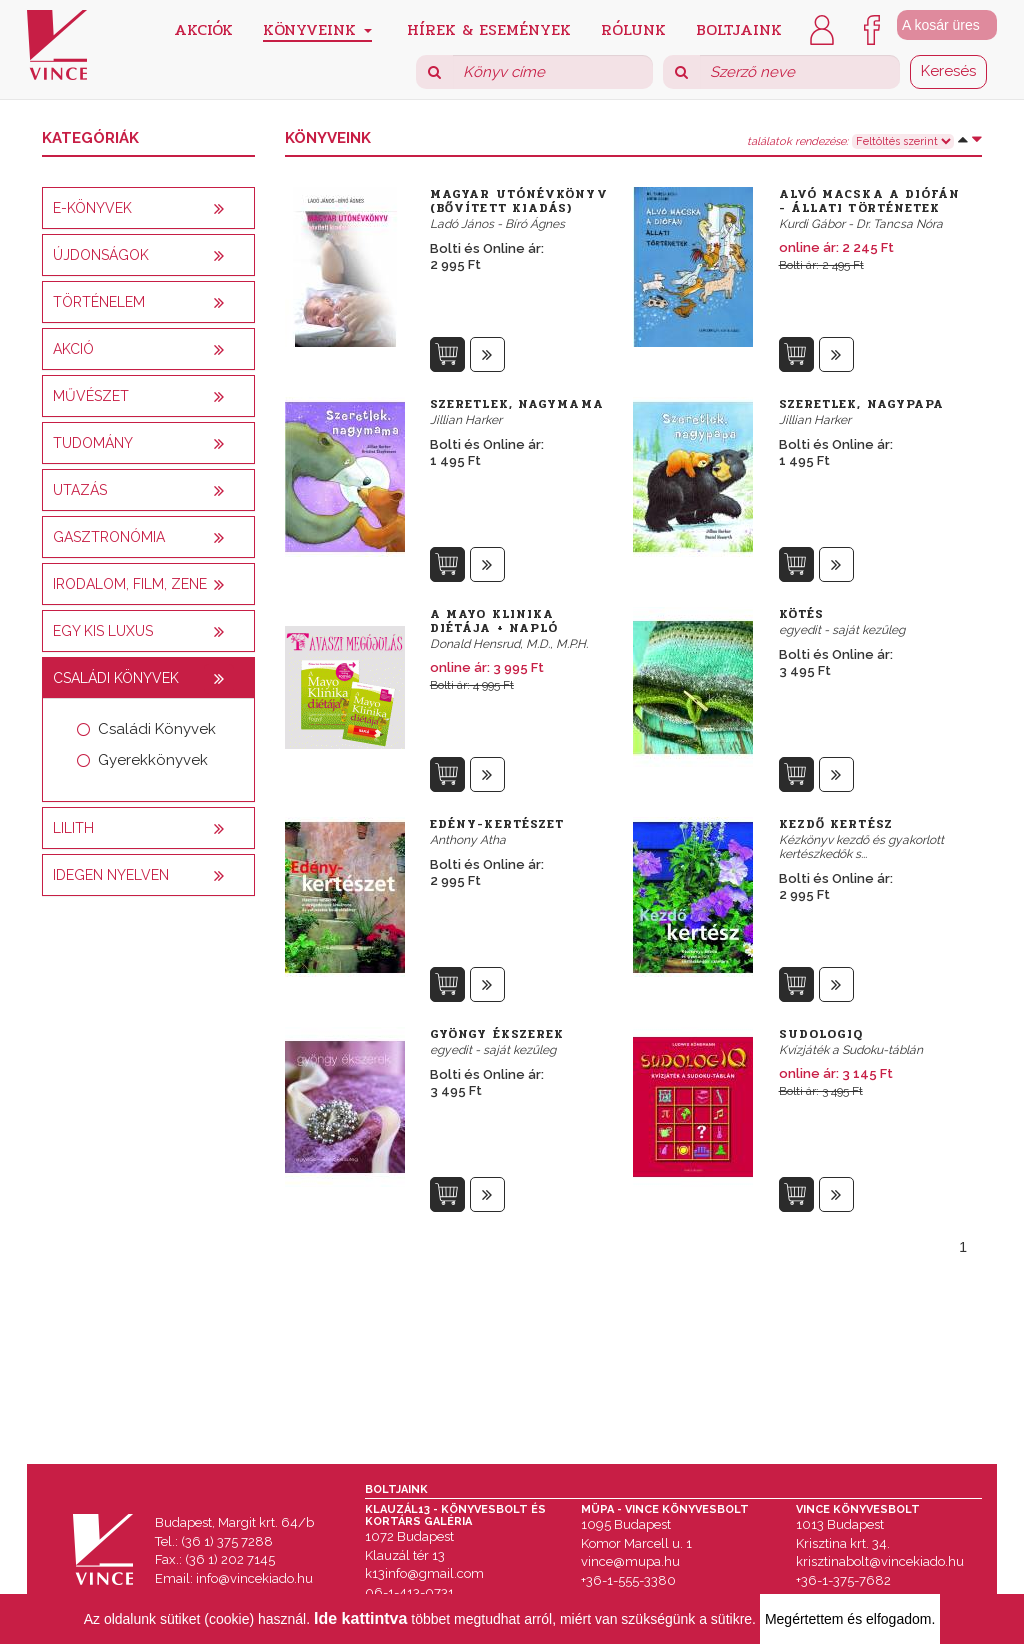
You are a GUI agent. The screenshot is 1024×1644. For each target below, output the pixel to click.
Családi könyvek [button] (116, 678)
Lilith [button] (73, 828)
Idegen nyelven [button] (111, 875)
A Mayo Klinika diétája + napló (494, 621)
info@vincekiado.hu (254, 1578)
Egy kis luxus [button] (103, 631)
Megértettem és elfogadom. (850, 1619)
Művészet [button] (91, 396)
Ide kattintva (360, 1618)
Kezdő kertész (836, 824)
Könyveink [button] (317, 29)
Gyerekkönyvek (153, 760)
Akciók (203, 28)
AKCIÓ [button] (73, 349)
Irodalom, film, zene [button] (130, 584)
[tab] (148, 208)
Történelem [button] (99, 302)
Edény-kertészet (497, 824)
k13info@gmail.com (424, 1573)
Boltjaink (739, 28)
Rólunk (633, 28)
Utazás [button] (80, 490)
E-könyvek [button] (92, 208)
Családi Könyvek (157, 729)
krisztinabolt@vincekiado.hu (880, 1561)
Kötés (802, 614)
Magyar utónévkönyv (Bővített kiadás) (519, 201)
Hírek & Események (489, 28)
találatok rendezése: (797, 142)
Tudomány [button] (93, 443)
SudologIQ (821, 1034)
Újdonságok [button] (101, 255)
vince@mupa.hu (630, 1561)
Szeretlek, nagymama (517, 404)
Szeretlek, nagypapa (862, 404)
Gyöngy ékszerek (497, 1034)
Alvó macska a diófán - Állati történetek (870, 201)
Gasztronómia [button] (109, 537)
